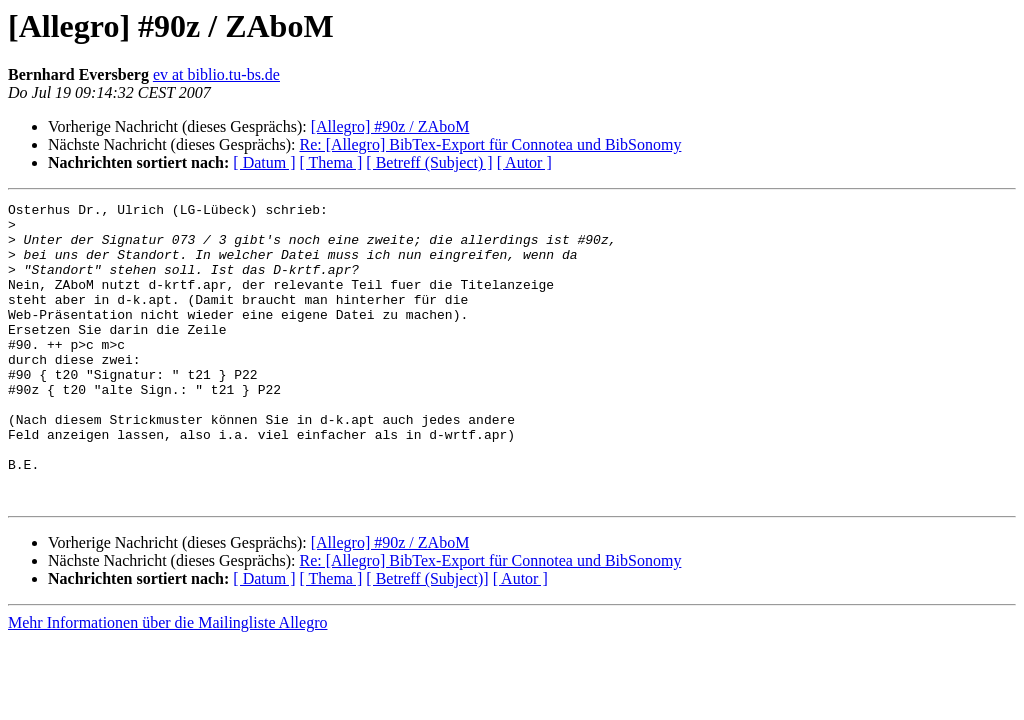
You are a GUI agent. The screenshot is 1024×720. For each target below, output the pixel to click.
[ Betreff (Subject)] (427, 638)
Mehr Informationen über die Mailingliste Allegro (167, 682)
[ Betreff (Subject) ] (429, 162)
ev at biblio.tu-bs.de (216, 74)
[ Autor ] (524, 162)
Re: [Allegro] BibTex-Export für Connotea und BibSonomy (490, 144)
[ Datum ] (264, 162)
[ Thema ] (331, 162)
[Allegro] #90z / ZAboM (390, 126)
